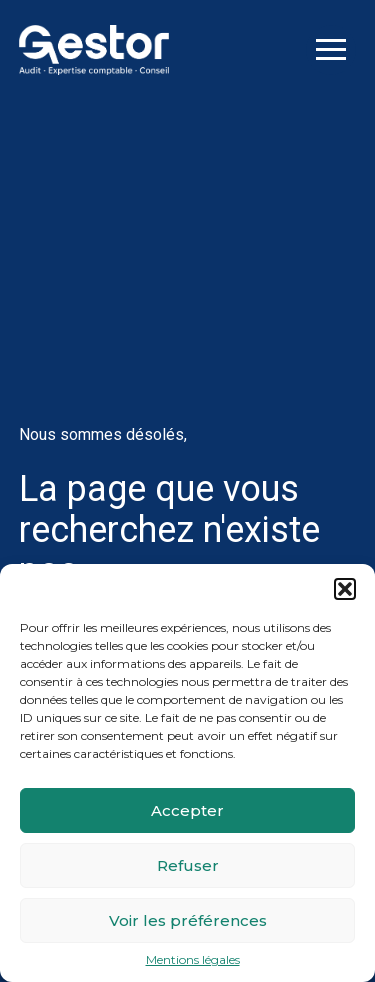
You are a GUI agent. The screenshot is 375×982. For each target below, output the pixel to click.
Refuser (188, 865)
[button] (345, 589)
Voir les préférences (188, 920)
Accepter (187, 810)
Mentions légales (193, 960)
